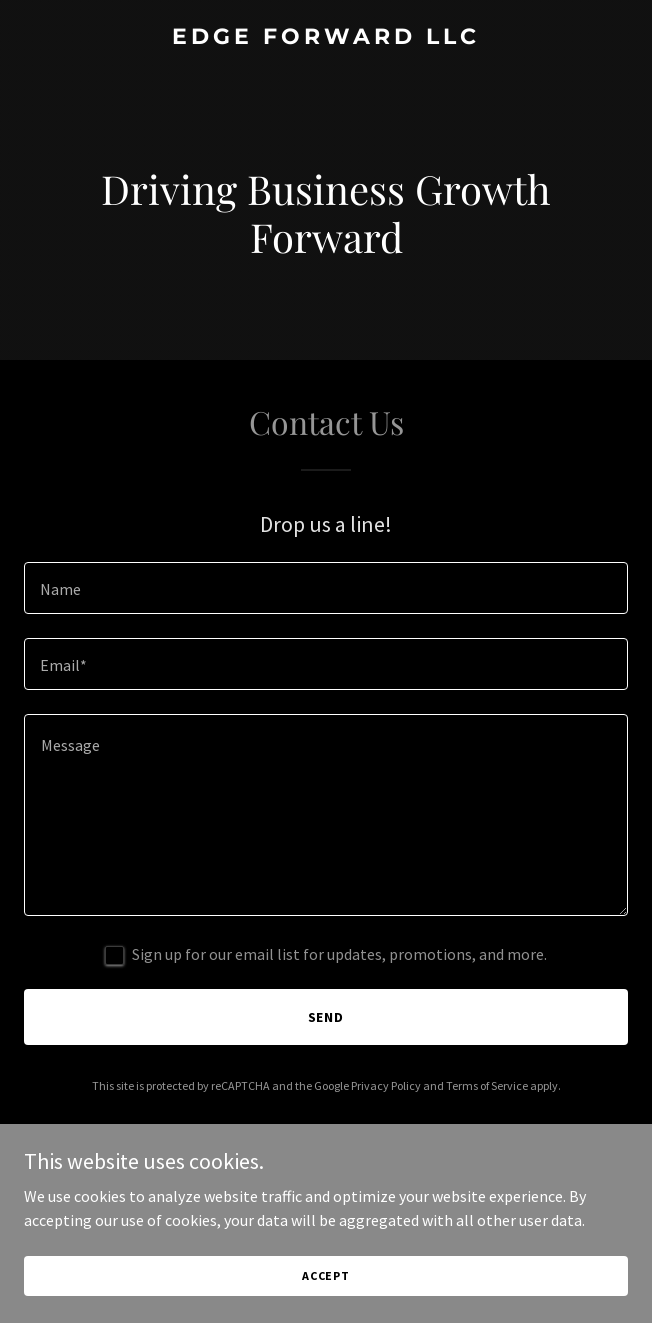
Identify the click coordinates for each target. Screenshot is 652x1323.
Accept (326, 1275)
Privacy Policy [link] (386, 1085)
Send (326, 1017)
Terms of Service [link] (487, 1085)
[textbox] (326, 588)
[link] (326, 38)
